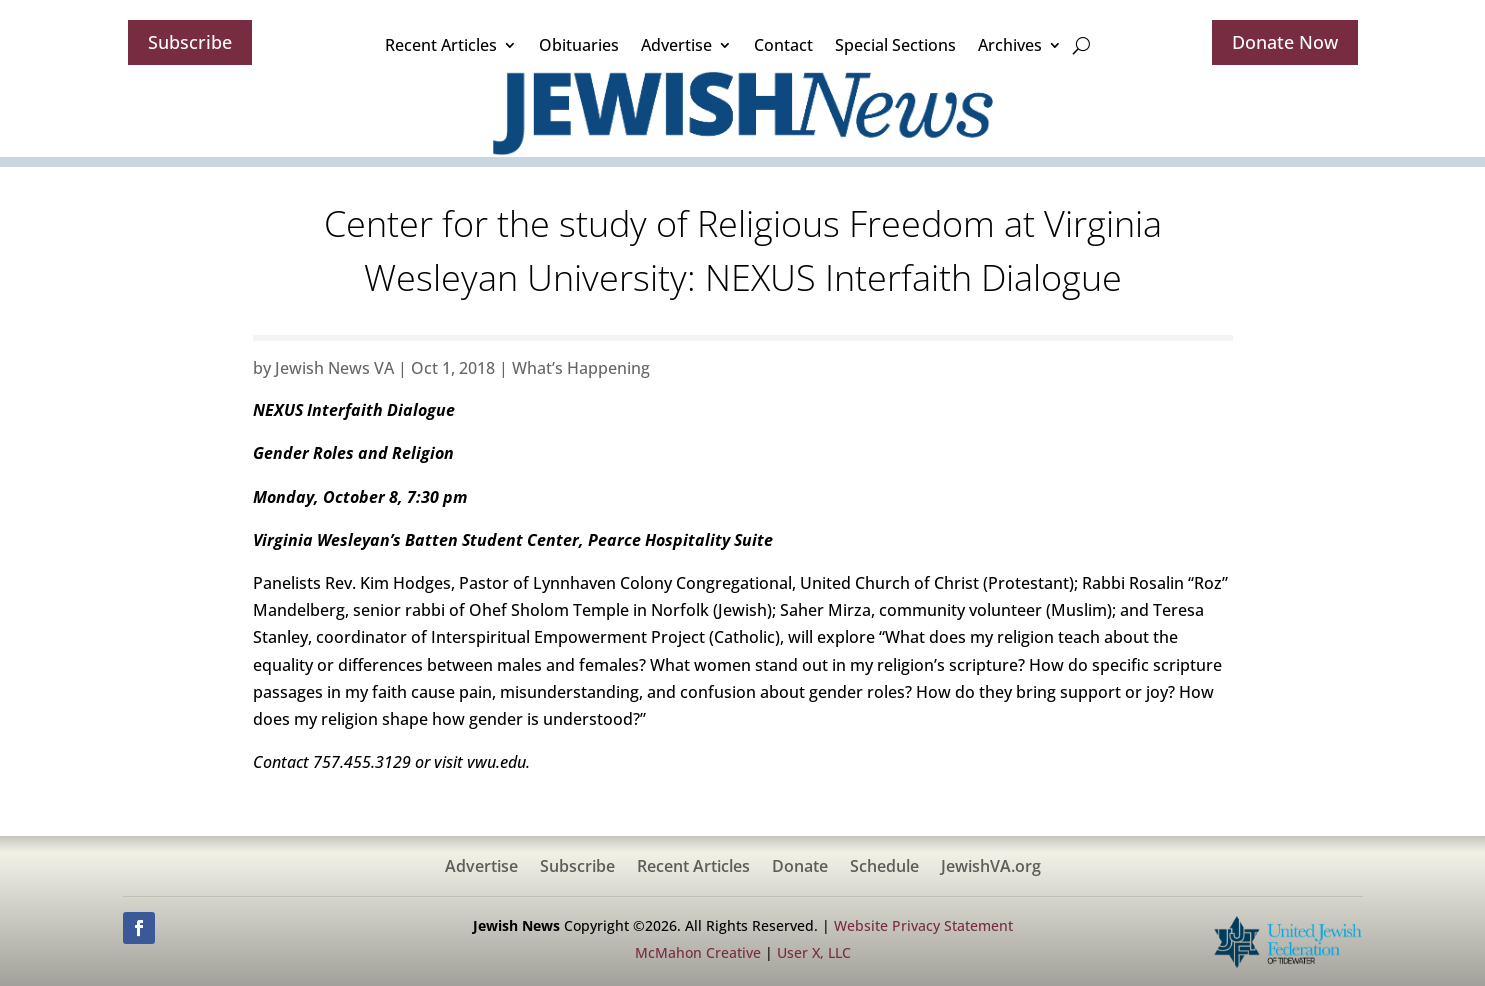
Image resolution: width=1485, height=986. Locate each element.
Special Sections (895, 45)
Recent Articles (441, 45)
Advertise (676, 45)
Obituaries (579, 45)
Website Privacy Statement (923, 925)
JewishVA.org (991, 868)
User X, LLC (814, 952)
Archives (1010, 45)
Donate (800, 868)
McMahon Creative (698, 952)
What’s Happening (581, 368)
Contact (783, 45)
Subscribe (190, 42)
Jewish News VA (334, 368)
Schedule (884, 868)
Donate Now (1285, 42)
